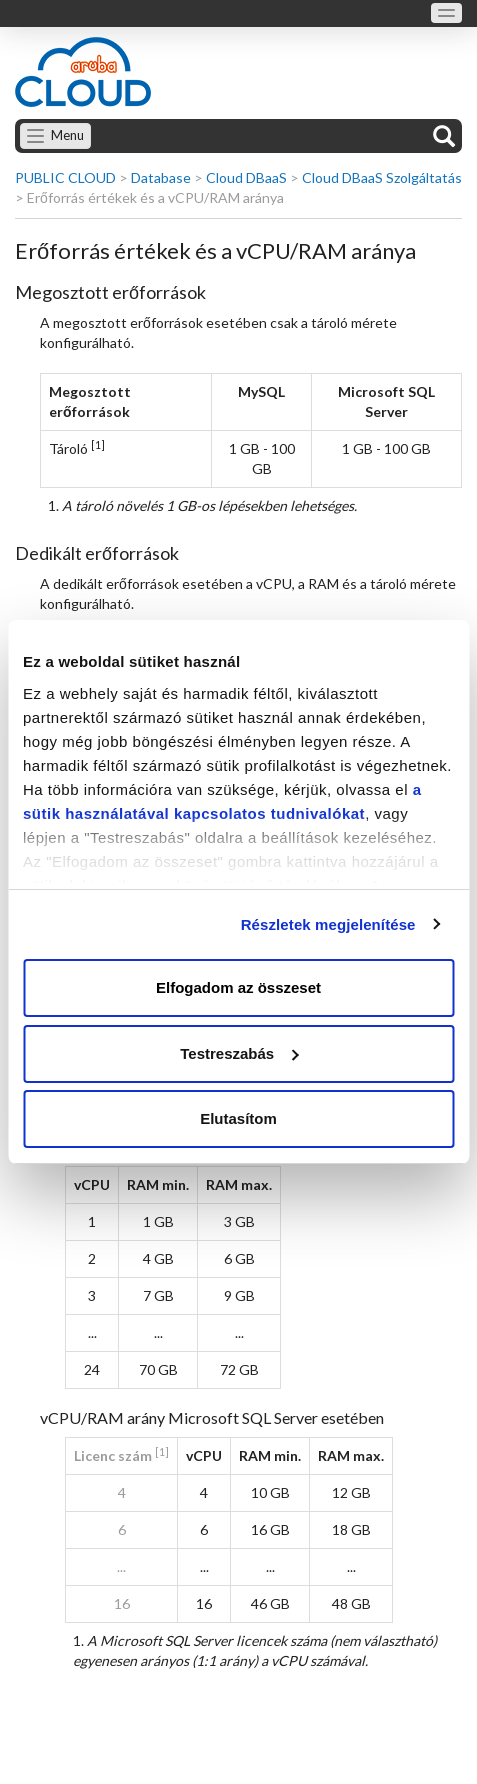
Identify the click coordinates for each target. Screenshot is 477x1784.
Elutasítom (238, 1118)
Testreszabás (239, 1053)
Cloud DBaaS (246, 177)
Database (161, 177)
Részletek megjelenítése (328, 924)
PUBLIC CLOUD (65, 177)
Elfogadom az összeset (238, 987)
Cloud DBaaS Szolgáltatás (382, 177)
